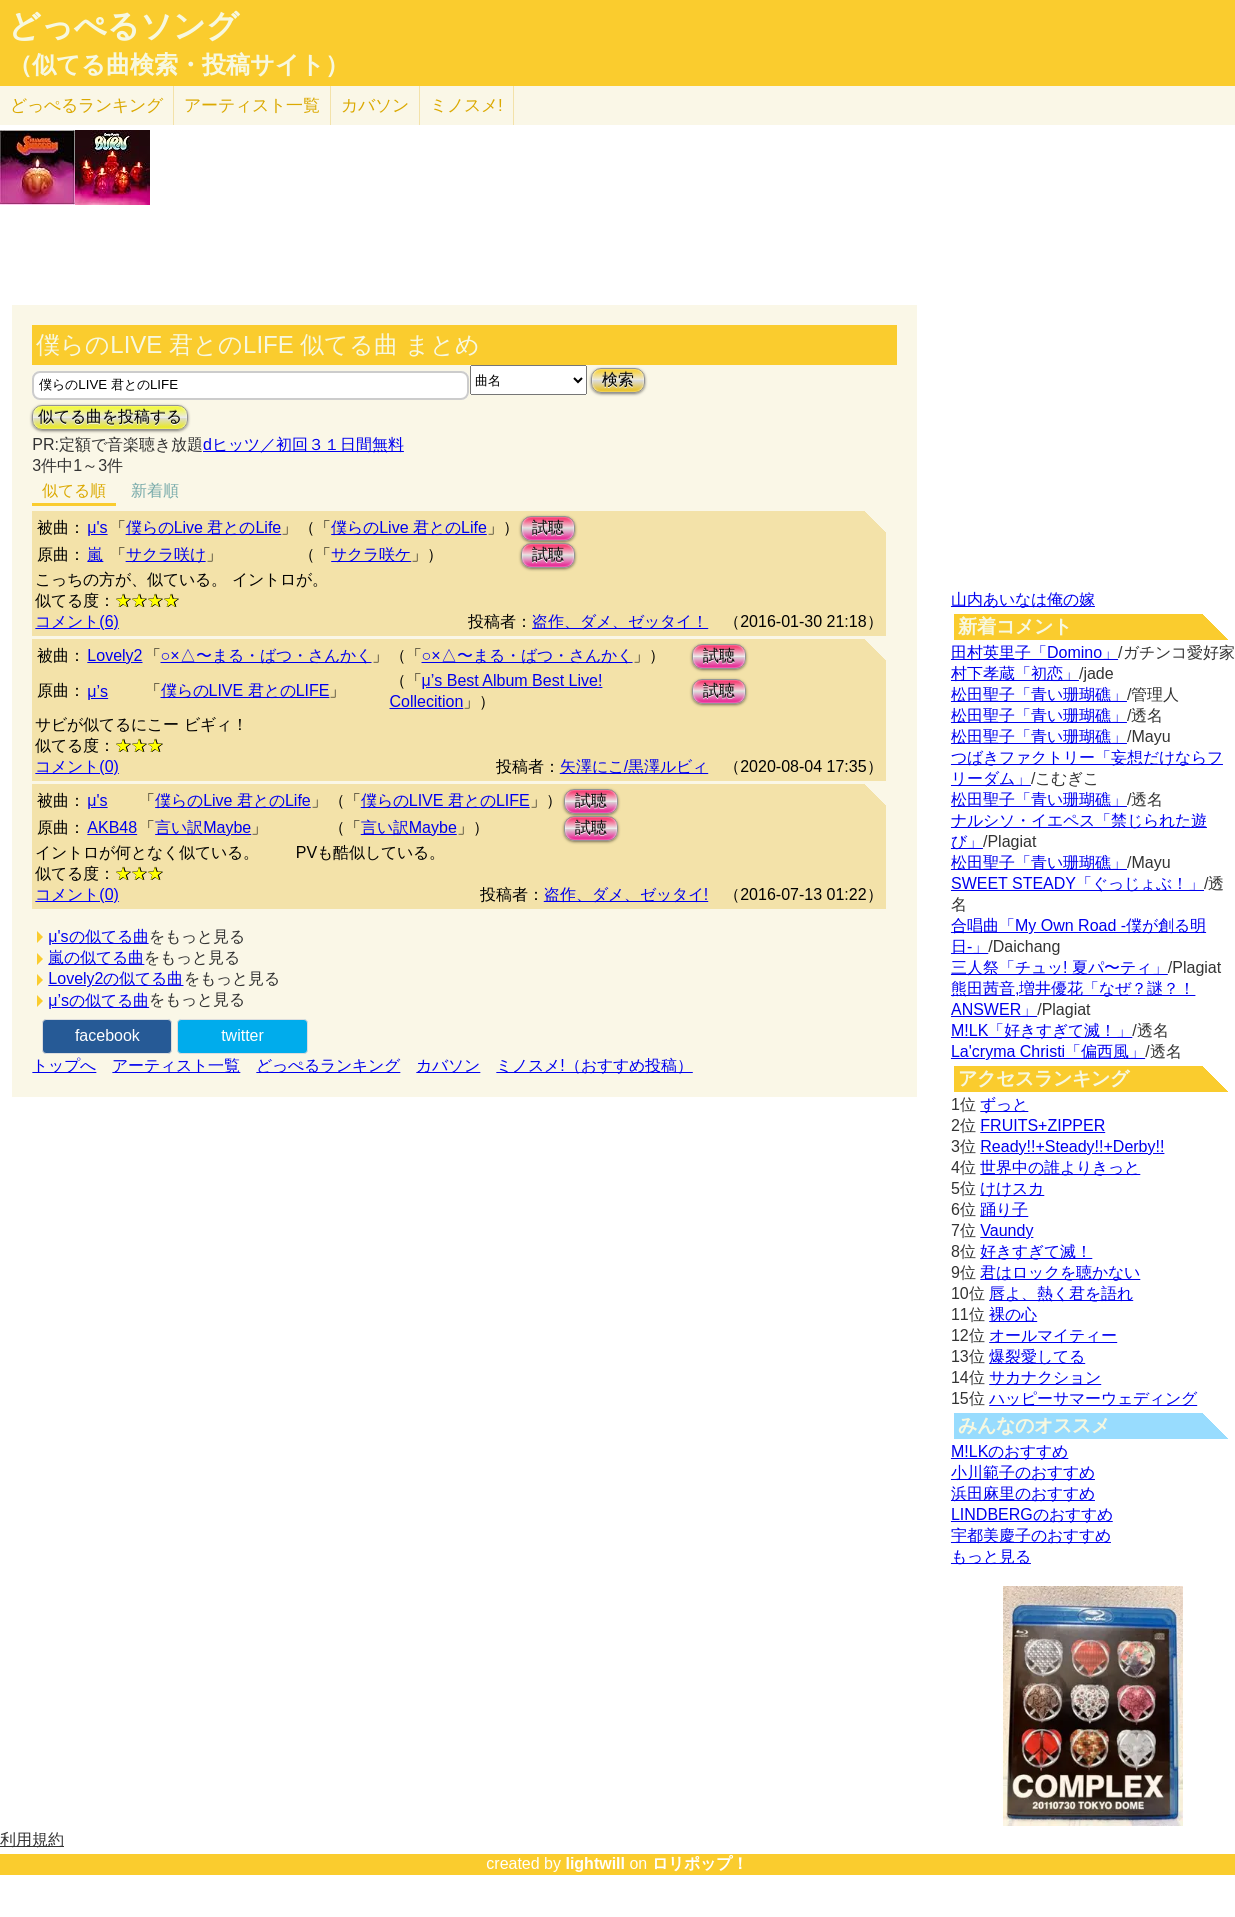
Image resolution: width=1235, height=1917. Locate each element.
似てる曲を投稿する (110, 416)
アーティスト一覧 (176, 1065)
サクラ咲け (166, 554)
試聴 (548, 527)
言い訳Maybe (203, 827)
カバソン (375, 105)
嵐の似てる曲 (96, 957)
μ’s (97, 691)
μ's (97, 527)
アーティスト (252, 105)
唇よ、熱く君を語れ (1061, 1293)
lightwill (595, 1863)
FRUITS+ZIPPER (1042, 1125)
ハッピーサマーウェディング (1093, 1398)
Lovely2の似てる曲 (115, 978)
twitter (242, 1035)
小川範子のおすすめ (1023, 1472)
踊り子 (1004, 1209)
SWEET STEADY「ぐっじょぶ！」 (1077, 883)
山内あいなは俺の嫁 (1023, 599)
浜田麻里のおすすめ (1023, 1493)
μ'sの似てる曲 (98, 936)
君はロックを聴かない (1060, 1272)
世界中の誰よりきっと (1060, 1167)
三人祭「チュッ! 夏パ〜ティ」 (1059, 967)
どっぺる (86, 105)
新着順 (155, 490)
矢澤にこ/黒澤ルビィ (634, 766)
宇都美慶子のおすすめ (1031, 1535)
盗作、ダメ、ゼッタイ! (626, 894)
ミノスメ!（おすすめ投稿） (594, 1065)
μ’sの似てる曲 (98, 1000)
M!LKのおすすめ (1009, 1451)
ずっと (1004, 1104)
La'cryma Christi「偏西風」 (1048, 1051)
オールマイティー (1053, 1335)
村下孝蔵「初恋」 (1015, 673)
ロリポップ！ (700, 1863)
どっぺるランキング (328, 1065)
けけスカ (1012, 1188)
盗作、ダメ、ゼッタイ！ (620, 621)
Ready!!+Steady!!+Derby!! (1072, 1146)
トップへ (64, 1065)
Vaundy (1006, 1230)
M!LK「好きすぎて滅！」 (1041, 1030)
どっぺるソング (123, 26)
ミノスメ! (466, 105)
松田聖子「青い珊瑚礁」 (1039, 694)
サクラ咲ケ (371, 554)
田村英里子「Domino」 (1034, 652)
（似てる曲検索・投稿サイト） (178, 65)
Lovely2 (114, 655)
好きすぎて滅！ (1036, 1251)
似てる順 (74, 490)
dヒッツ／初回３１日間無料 (303, 444)
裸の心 (1013, 1314)
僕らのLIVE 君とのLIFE (245, 690)
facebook (107, 1035)
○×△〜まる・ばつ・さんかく (266, 655)
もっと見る (991, 1556)
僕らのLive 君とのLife (204, 527)
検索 (618, 379)
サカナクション (1045, 1377)
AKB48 (112, 827)
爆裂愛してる (1037, 1356)
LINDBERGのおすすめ (1032, 1514)
